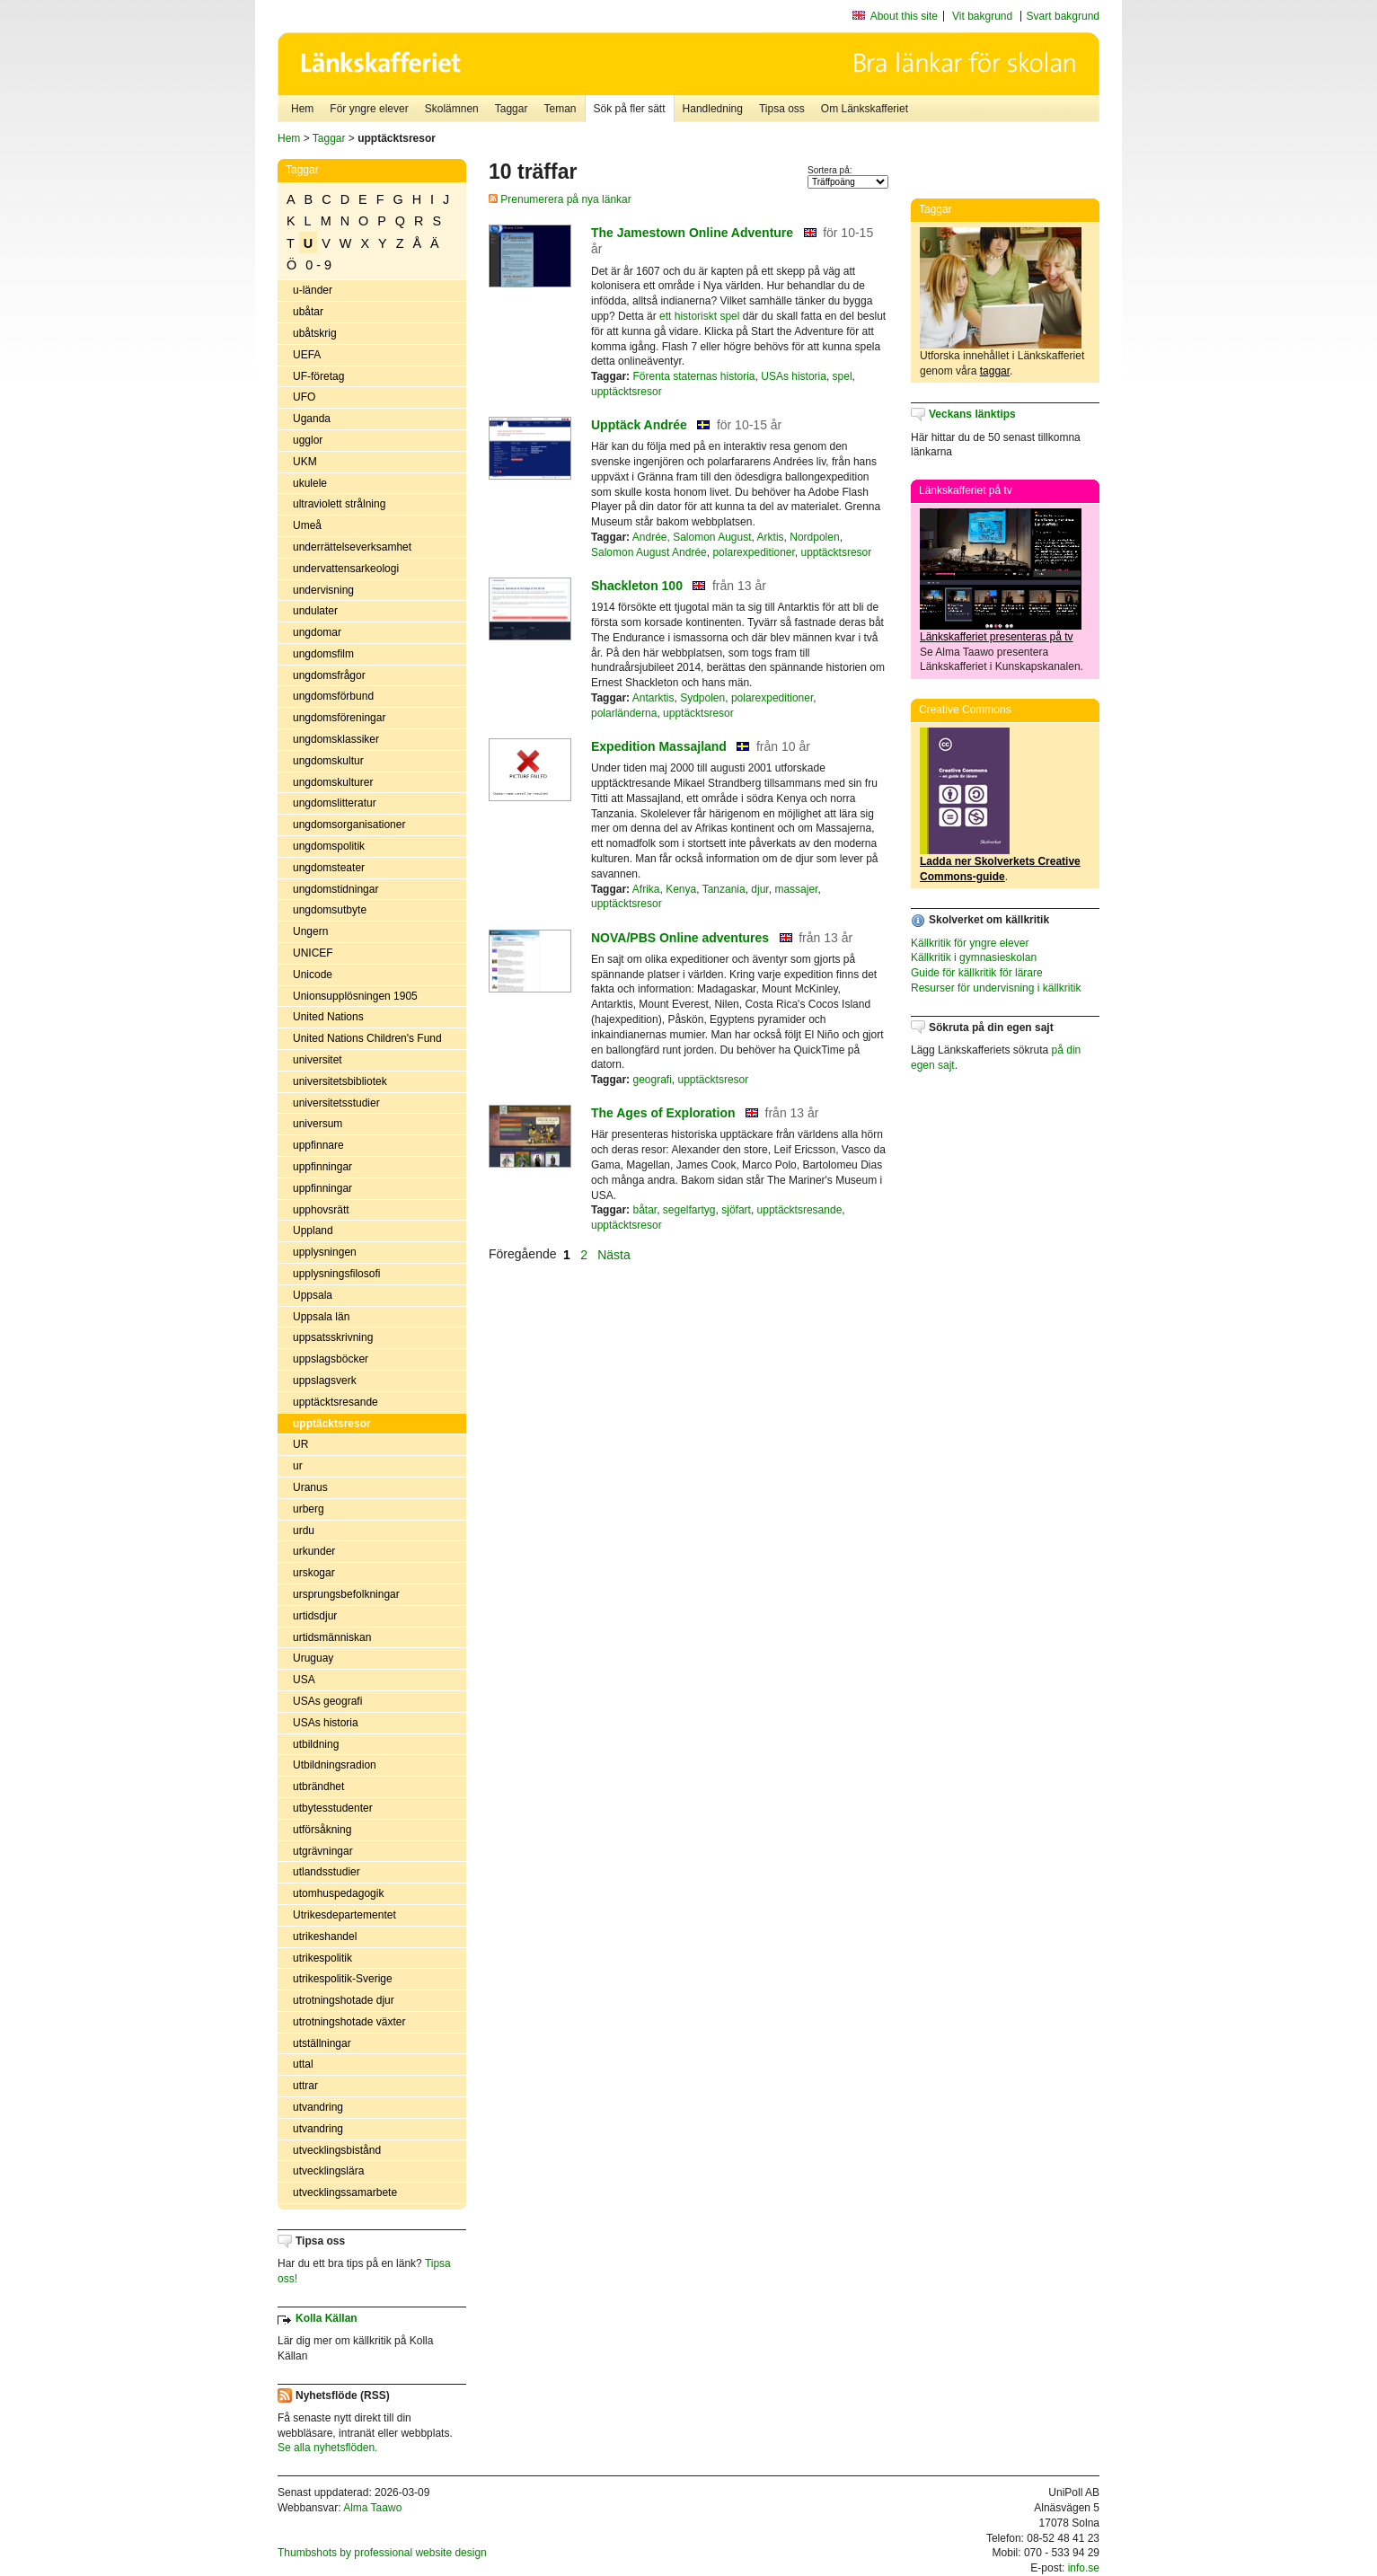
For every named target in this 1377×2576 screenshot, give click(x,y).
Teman (559, 108)
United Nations (328, 1016)
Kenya (681, 889)
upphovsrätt (321, 1210)
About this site (904, 16)
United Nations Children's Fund (367, 1038)
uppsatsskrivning (333, 1337)
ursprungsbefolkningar (346, 1594)
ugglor (307, 440)
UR (300, 1444)
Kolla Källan (326, 2318)
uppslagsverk (325, 1380)
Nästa (615, 1254)
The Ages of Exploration (663, 1113)
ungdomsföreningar (339, 717)
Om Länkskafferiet (864, 108)
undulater (315, 610)
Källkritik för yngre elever (969, 943)
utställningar (322, 2043)
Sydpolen (702, 698)
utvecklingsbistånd (337, 2150)
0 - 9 (318, 265)
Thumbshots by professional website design (382, 2552)
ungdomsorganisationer (349, 824)
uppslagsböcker (330, 1359)
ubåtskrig (315, 333)
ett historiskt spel (699, 316)
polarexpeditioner (753, 552)
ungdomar (317, 632)
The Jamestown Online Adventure (692, 232)
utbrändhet (318, 1786)
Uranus (310, 1487)
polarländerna (624, 713)
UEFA (307, 354)
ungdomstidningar (335, 889)
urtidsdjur (315, 1616)
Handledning (713, 108)
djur (759, 889)
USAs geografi (327, 1701)
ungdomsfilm (323, 654)
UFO (304, 397)
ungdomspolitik (329, 846)
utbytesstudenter (333, 1808)
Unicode (312, 974)
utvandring (318, 2107)
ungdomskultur (328, 760)
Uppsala (312, 1295)
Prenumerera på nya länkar (560, 199)
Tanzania (724, 889)
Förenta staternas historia (693, 376)
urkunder (314, 1551)
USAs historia (325, 1722)
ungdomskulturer (333, 782)
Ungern (310, 931)
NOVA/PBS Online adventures (680, 938)
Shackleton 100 (637, 585)
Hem (302, 108)
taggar (995, 371)
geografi (651, 1079)
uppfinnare (318, 1145)
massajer (795, 889)
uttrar (305, 2085)
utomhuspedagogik (338, 1893)
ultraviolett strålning (339, 504)
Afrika (646, 889)
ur (298, 1466)
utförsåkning (322, 1829)
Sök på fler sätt (630, 108)
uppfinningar (322, 1166)
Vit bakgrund (982, 16)
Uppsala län (321, 1316)
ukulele (310, 483)
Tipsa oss (782, 108)
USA (304, 1679)
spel (842, 376)
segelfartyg (689, 1210)
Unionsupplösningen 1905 (355, 996)
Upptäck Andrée (639, 425)
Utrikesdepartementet (344, 1915)
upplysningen (325, 1252)
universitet (317, 1060)
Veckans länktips (972, 414)
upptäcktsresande (335, 1402)
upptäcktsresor (332, 1423)
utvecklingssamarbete (345, 2192)
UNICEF (313, 953)
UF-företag (318, 376)
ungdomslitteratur (334, 803)
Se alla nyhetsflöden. (327, 2447)
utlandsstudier (326, 1872)
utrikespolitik (322, 1958)
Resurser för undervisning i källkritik (996, 988)
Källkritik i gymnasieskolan (974, 957)
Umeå (307, 525)
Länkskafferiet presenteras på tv (996, 637)
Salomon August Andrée (649, 552)
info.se (1083, 2568)
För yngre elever (369, 108)
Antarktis (653, 698)
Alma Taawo (372, 2507)
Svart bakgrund (1063, 16)
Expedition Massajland (659, 746)
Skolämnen (452, 108)
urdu (303, 1530)
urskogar (314, 1572)
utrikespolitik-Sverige (343, 1978)
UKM (305, 461)
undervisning (323, 590)
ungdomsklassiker (336, 739)
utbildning (316, 1744)
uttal (303, 2064)
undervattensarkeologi (346, 568)
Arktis (770, 537)
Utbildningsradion (334, 1765)
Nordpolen (814, 537)
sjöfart (736, 1210)
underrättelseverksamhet (352, 547)
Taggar (511, 108)
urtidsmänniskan (332, 1637)
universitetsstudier (336, 1103)
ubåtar (308, 311)
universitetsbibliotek (340, 1081)
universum (317, 1123)
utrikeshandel (325, 1936)
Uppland (313, 1230)
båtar (644, 1210)
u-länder (312, 290)
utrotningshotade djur (343, 2000)
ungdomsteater (329, 867)
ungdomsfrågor (329, 675)
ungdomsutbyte (329, 910)
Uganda (312, 418)
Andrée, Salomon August (692, 537)
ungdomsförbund (333, 696)
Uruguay (313, 1658)
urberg (308, 1509)
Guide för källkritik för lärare (977, 972)
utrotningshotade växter (349, 2022)
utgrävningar (323, 1851)
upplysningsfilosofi (336, 1273)
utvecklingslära (328, 2171)
